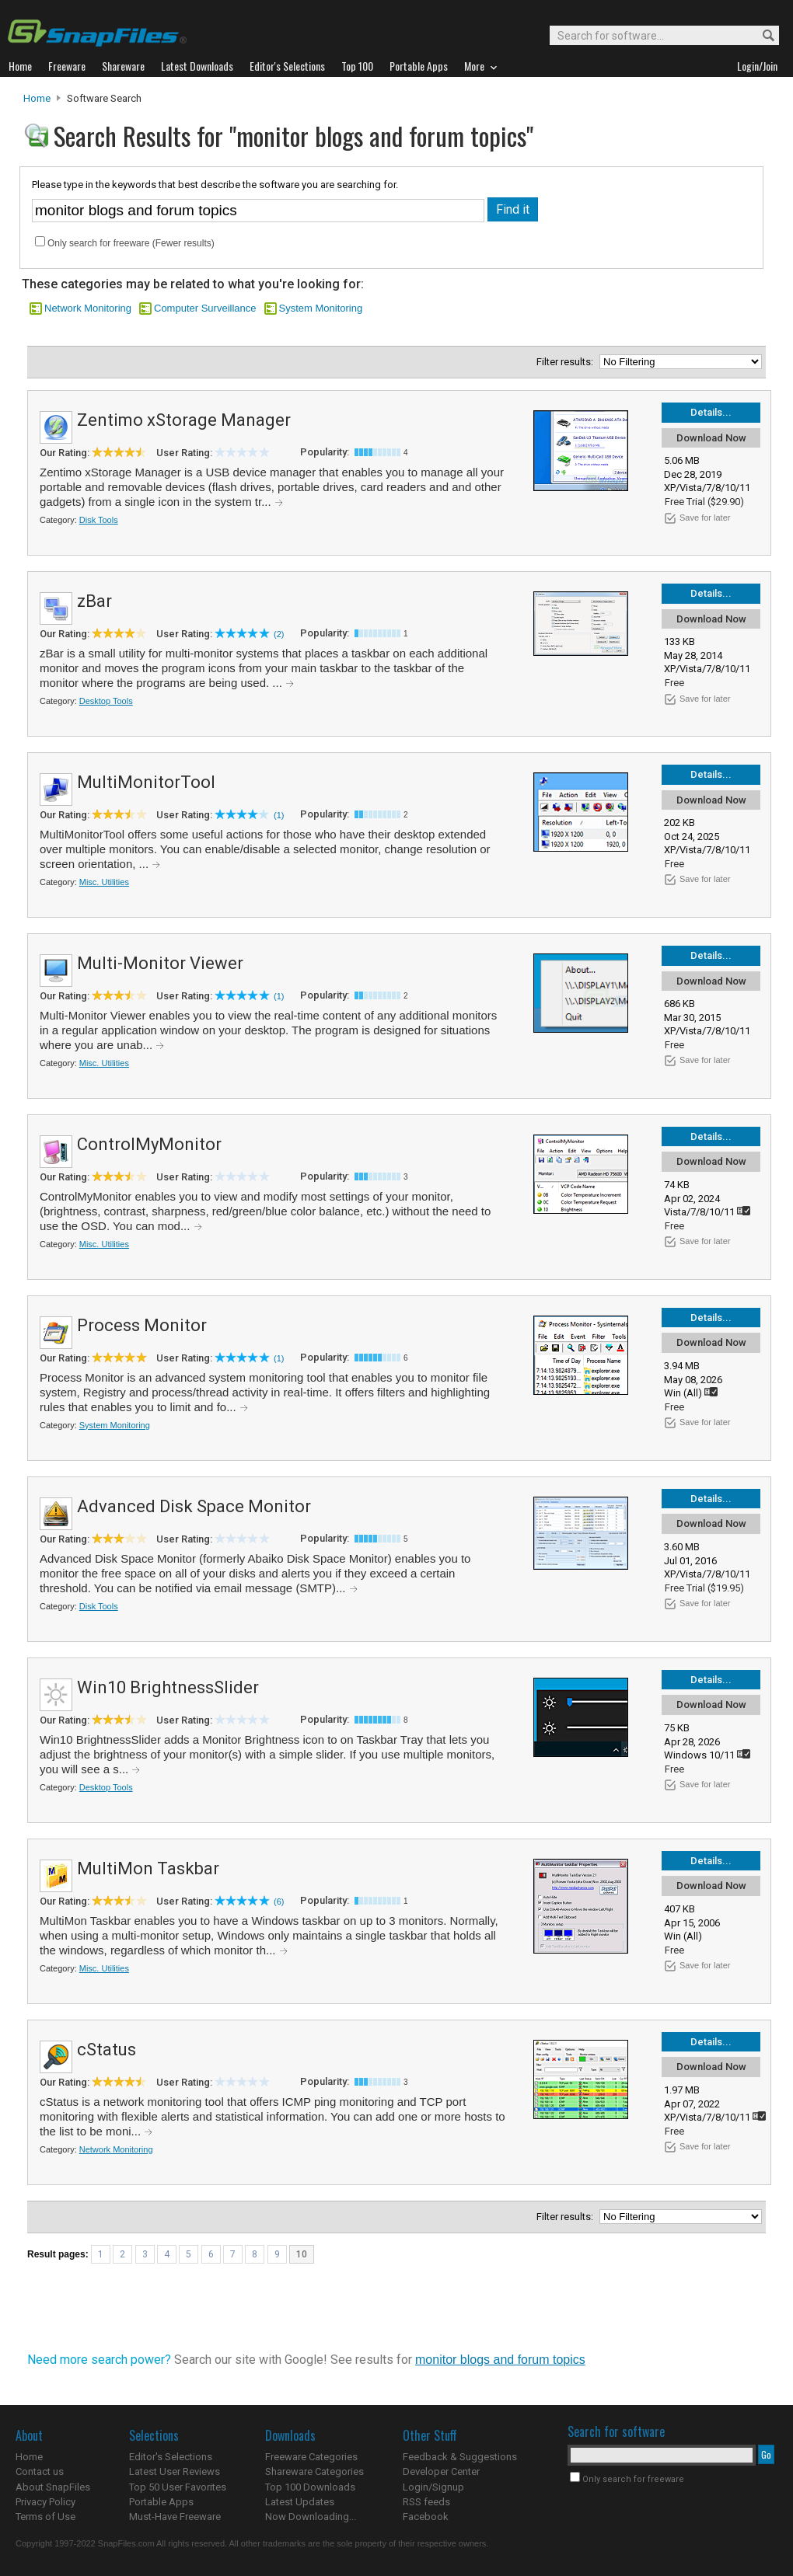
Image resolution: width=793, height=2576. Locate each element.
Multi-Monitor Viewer (160, 963)
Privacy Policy (45, 2502)
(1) (279, 815)
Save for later (704, 517)
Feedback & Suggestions (460, 2457)
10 (301, 2254)
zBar (94, 601)
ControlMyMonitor (149, 1144)
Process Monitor (142, 1325)
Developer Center (441, 2471)
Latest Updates (299, 2502)
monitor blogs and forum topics (500, 2359)
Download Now (711, 438)
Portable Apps (161, 2502)
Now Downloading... (310, 2516)
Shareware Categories (314, 2471)
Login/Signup (433, 2487)
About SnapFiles (53, 2487)
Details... (711, 412)
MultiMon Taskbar (148, 1868)
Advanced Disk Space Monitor (194, 1506)
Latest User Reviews (174, 2471)
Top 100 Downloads (310, 2487)
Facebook (426, 2516)
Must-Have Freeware (175, 2516)
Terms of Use (45, 2516)
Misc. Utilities (104, 882)
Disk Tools (98, 520)
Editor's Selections (170, 2457)
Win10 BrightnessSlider (168, 1687)
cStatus (106, 2049)
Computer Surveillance (205, 308)
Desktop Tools (106, 701)
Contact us (40, 2471)
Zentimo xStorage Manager (184, 420)
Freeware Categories (311, 2457)
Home (37, 98)
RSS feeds (426, 2502)
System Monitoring (321, 308)
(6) (279, 1901)
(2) (279, 634)
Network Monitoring (87, 308)
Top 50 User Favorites (177, 2487)
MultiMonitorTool (146, 782)
